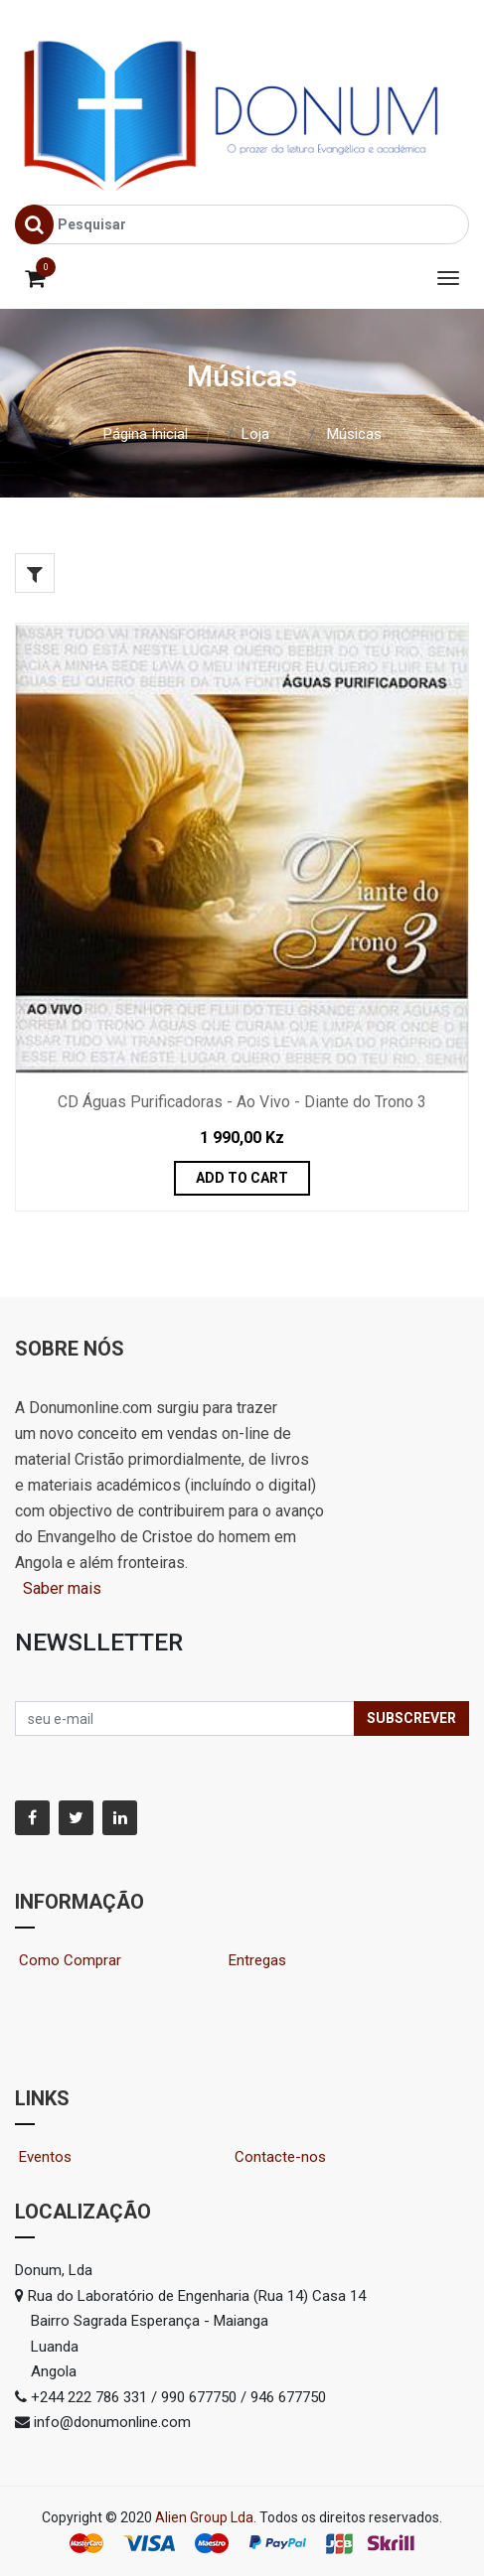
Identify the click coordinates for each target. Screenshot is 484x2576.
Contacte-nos (288, 2157)
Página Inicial (145, 434)
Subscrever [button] (411, 1718)
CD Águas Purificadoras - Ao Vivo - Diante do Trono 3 (242, 1101)
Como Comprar (78, 1960)
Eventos (63, 2157)
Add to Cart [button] (242, 1178)
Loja (255, 434)
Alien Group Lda (204, 2517)
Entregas (257, 1960)
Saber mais (60, 1588)
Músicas (354, 434)
